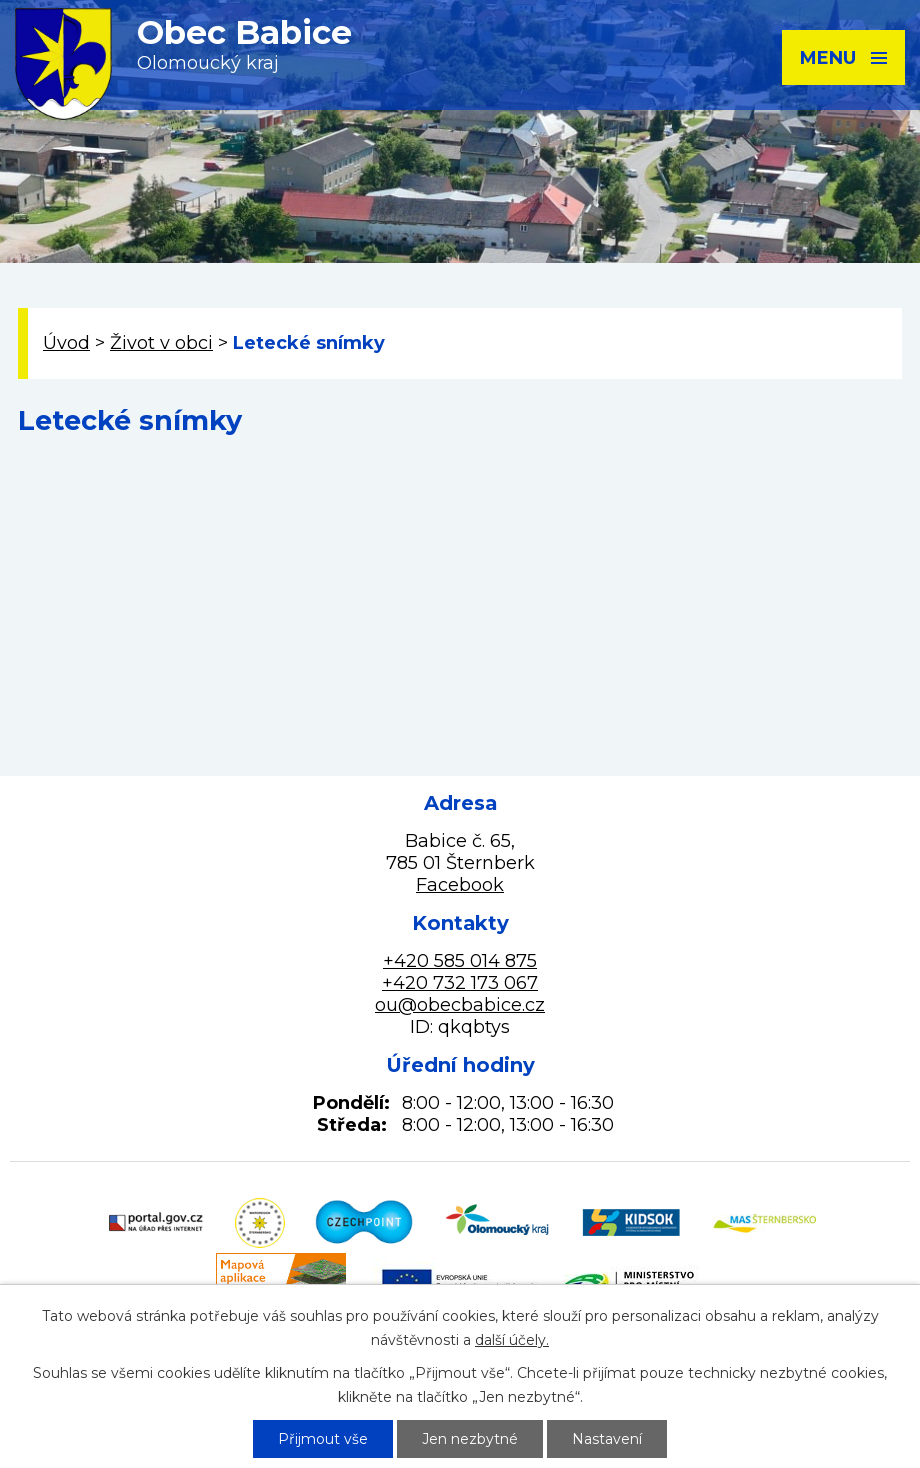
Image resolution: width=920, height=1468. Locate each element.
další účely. (512, 1340)
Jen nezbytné (470, 1439)
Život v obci (161, 343)
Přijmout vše (323, 1439)
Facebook (460, 885)
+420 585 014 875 (460, 961)
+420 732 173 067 (460, 983)
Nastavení (607, 1439)
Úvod (66, 343)
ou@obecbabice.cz (460, 1005)
